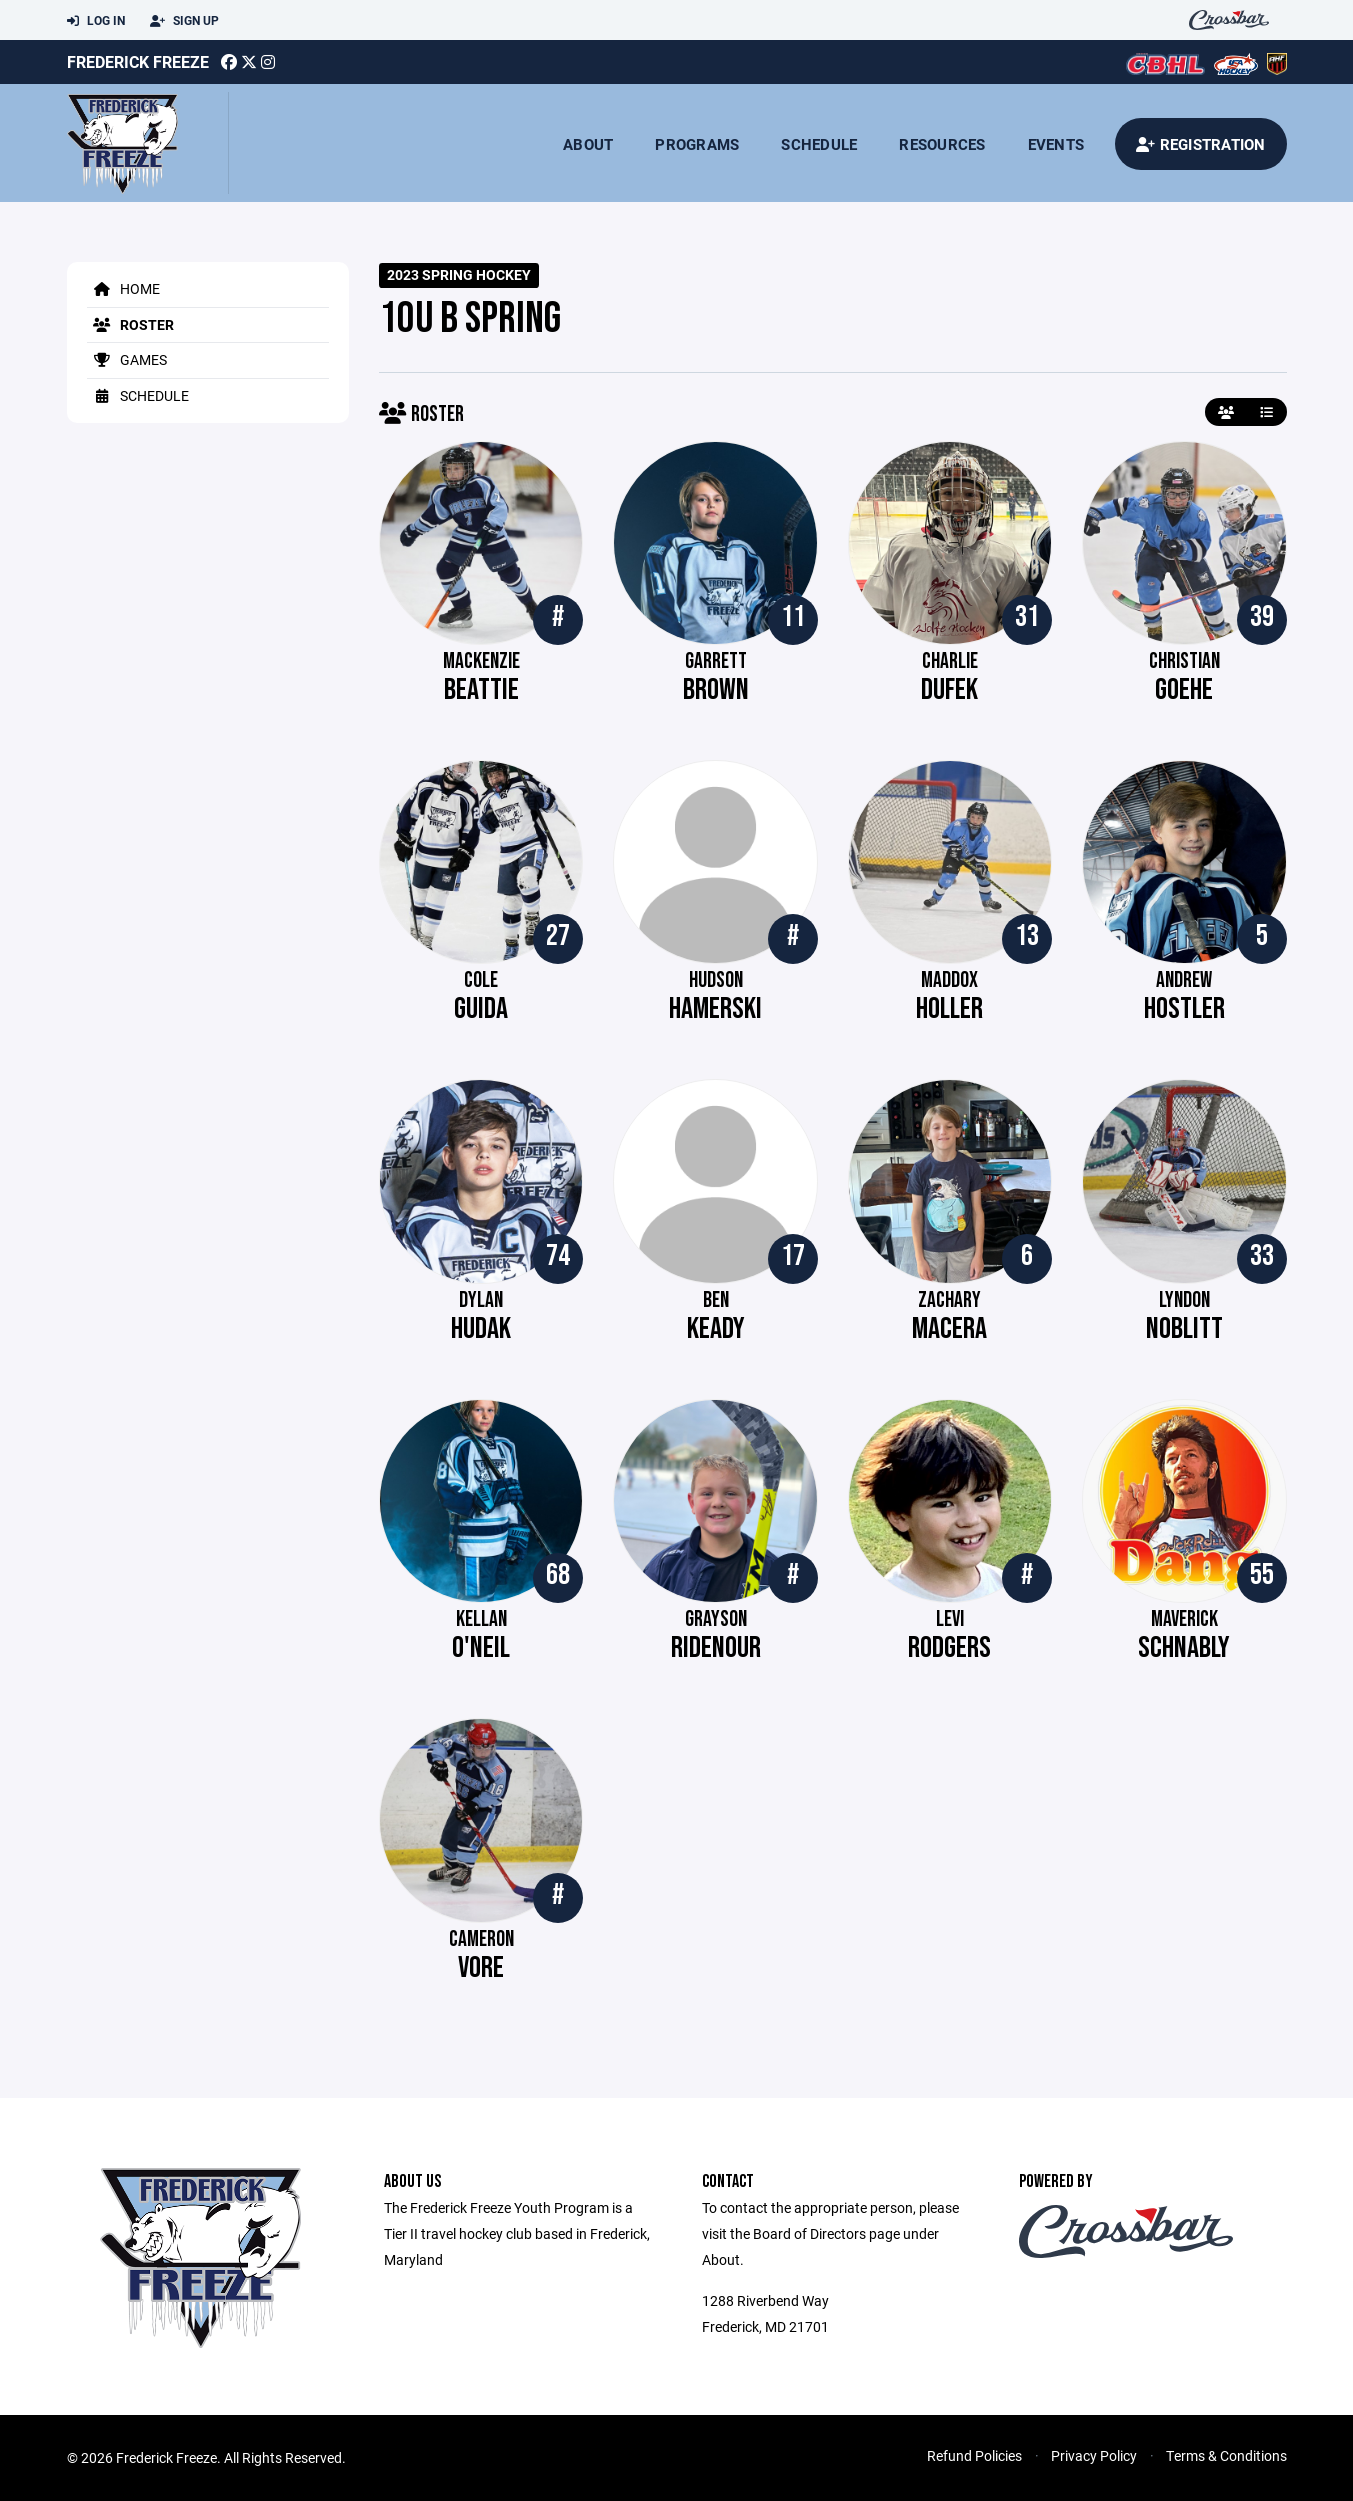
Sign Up (184, 21)
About (588, 144)
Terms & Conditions (1226, 2455)
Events (1056, 144)
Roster (130, 324)
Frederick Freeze (138, 61)
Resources (942, 144)
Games (127, 359)
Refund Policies (974, 2455)
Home (123, 288)
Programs (697, 144)
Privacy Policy (1094, 2455)
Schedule (819, 144)
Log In (96, 21)
